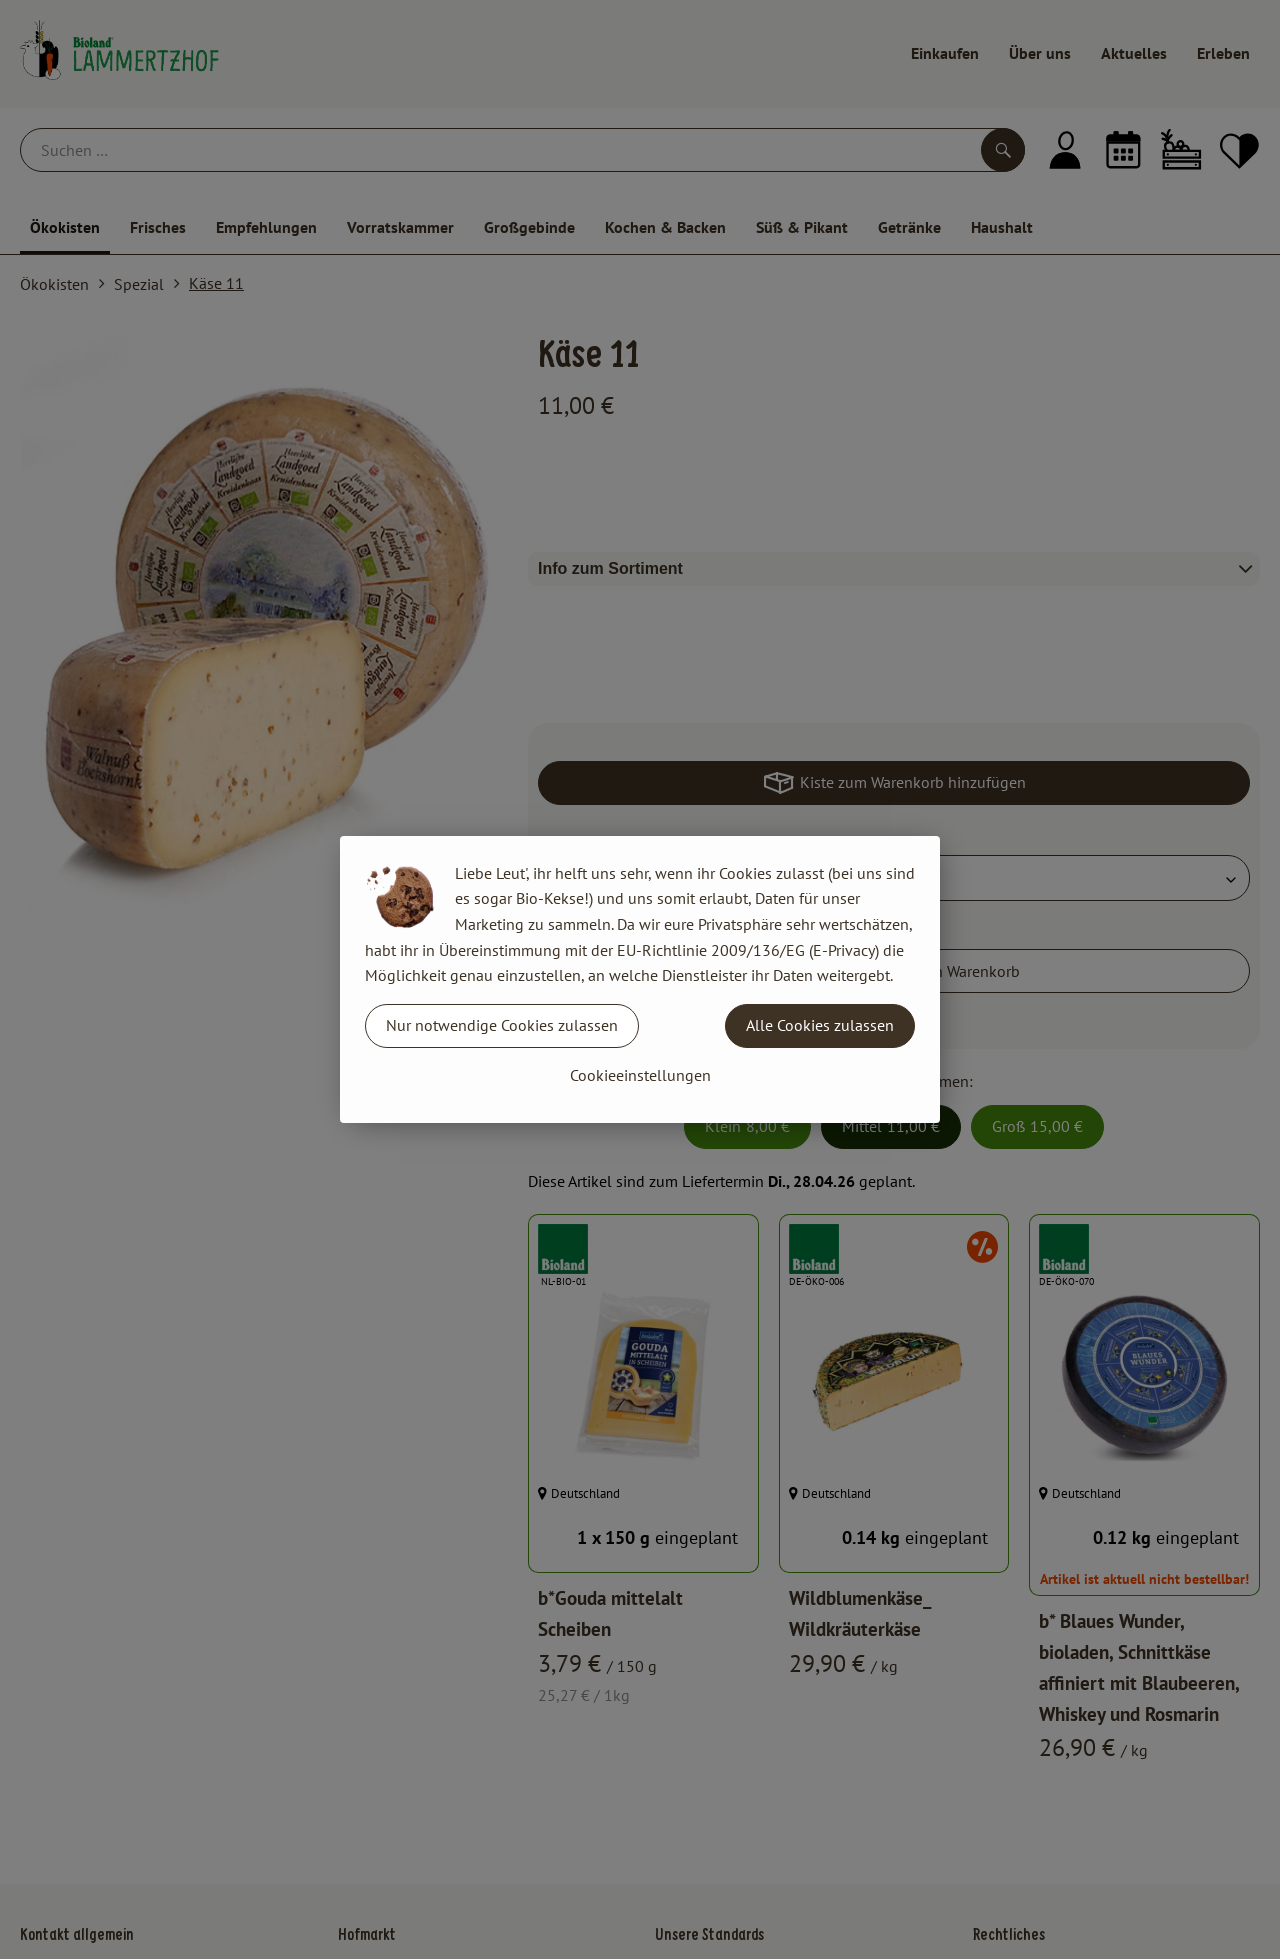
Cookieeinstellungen (640, 1075)
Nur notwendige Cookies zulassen (502, 1025)
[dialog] (640, 979)
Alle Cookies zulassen (820, 1025)
